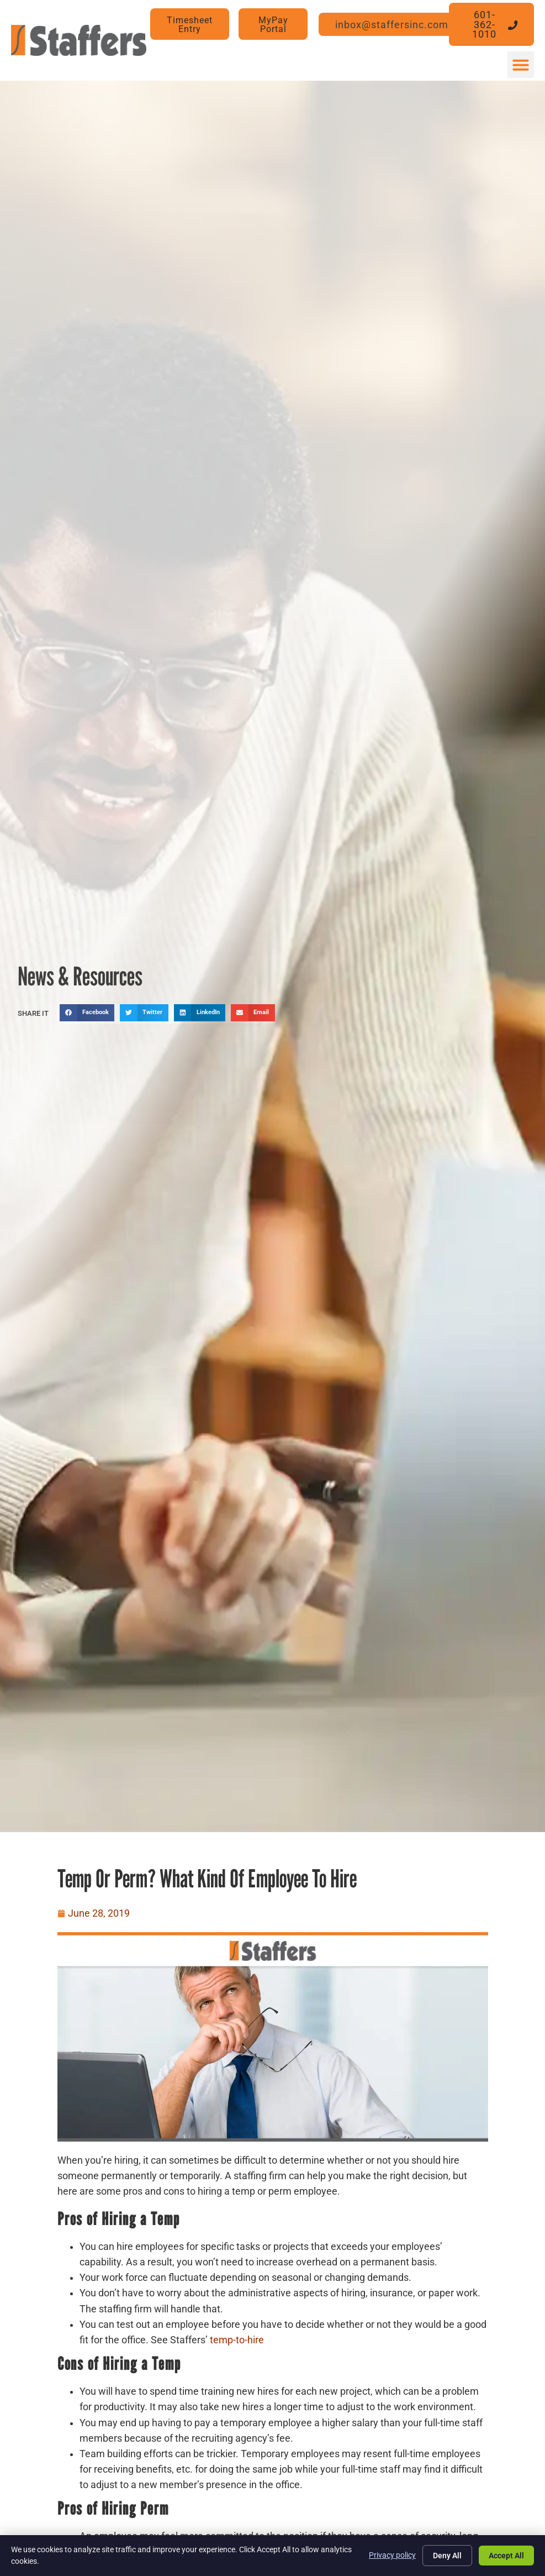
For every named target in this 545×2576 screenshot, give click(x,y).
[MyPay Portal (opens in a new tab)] (273, 24)
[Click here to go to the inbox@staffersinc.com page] (399, 24)
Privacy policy (392, 2555)
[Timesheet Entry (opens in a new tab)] (189, 24)
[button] (520, 64)
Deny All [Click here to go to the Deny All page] (447, 2555)
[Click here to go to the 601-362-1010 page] (492, 24)
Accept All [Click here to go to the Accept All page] (506, 2555)
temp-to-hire (237, 2340)
